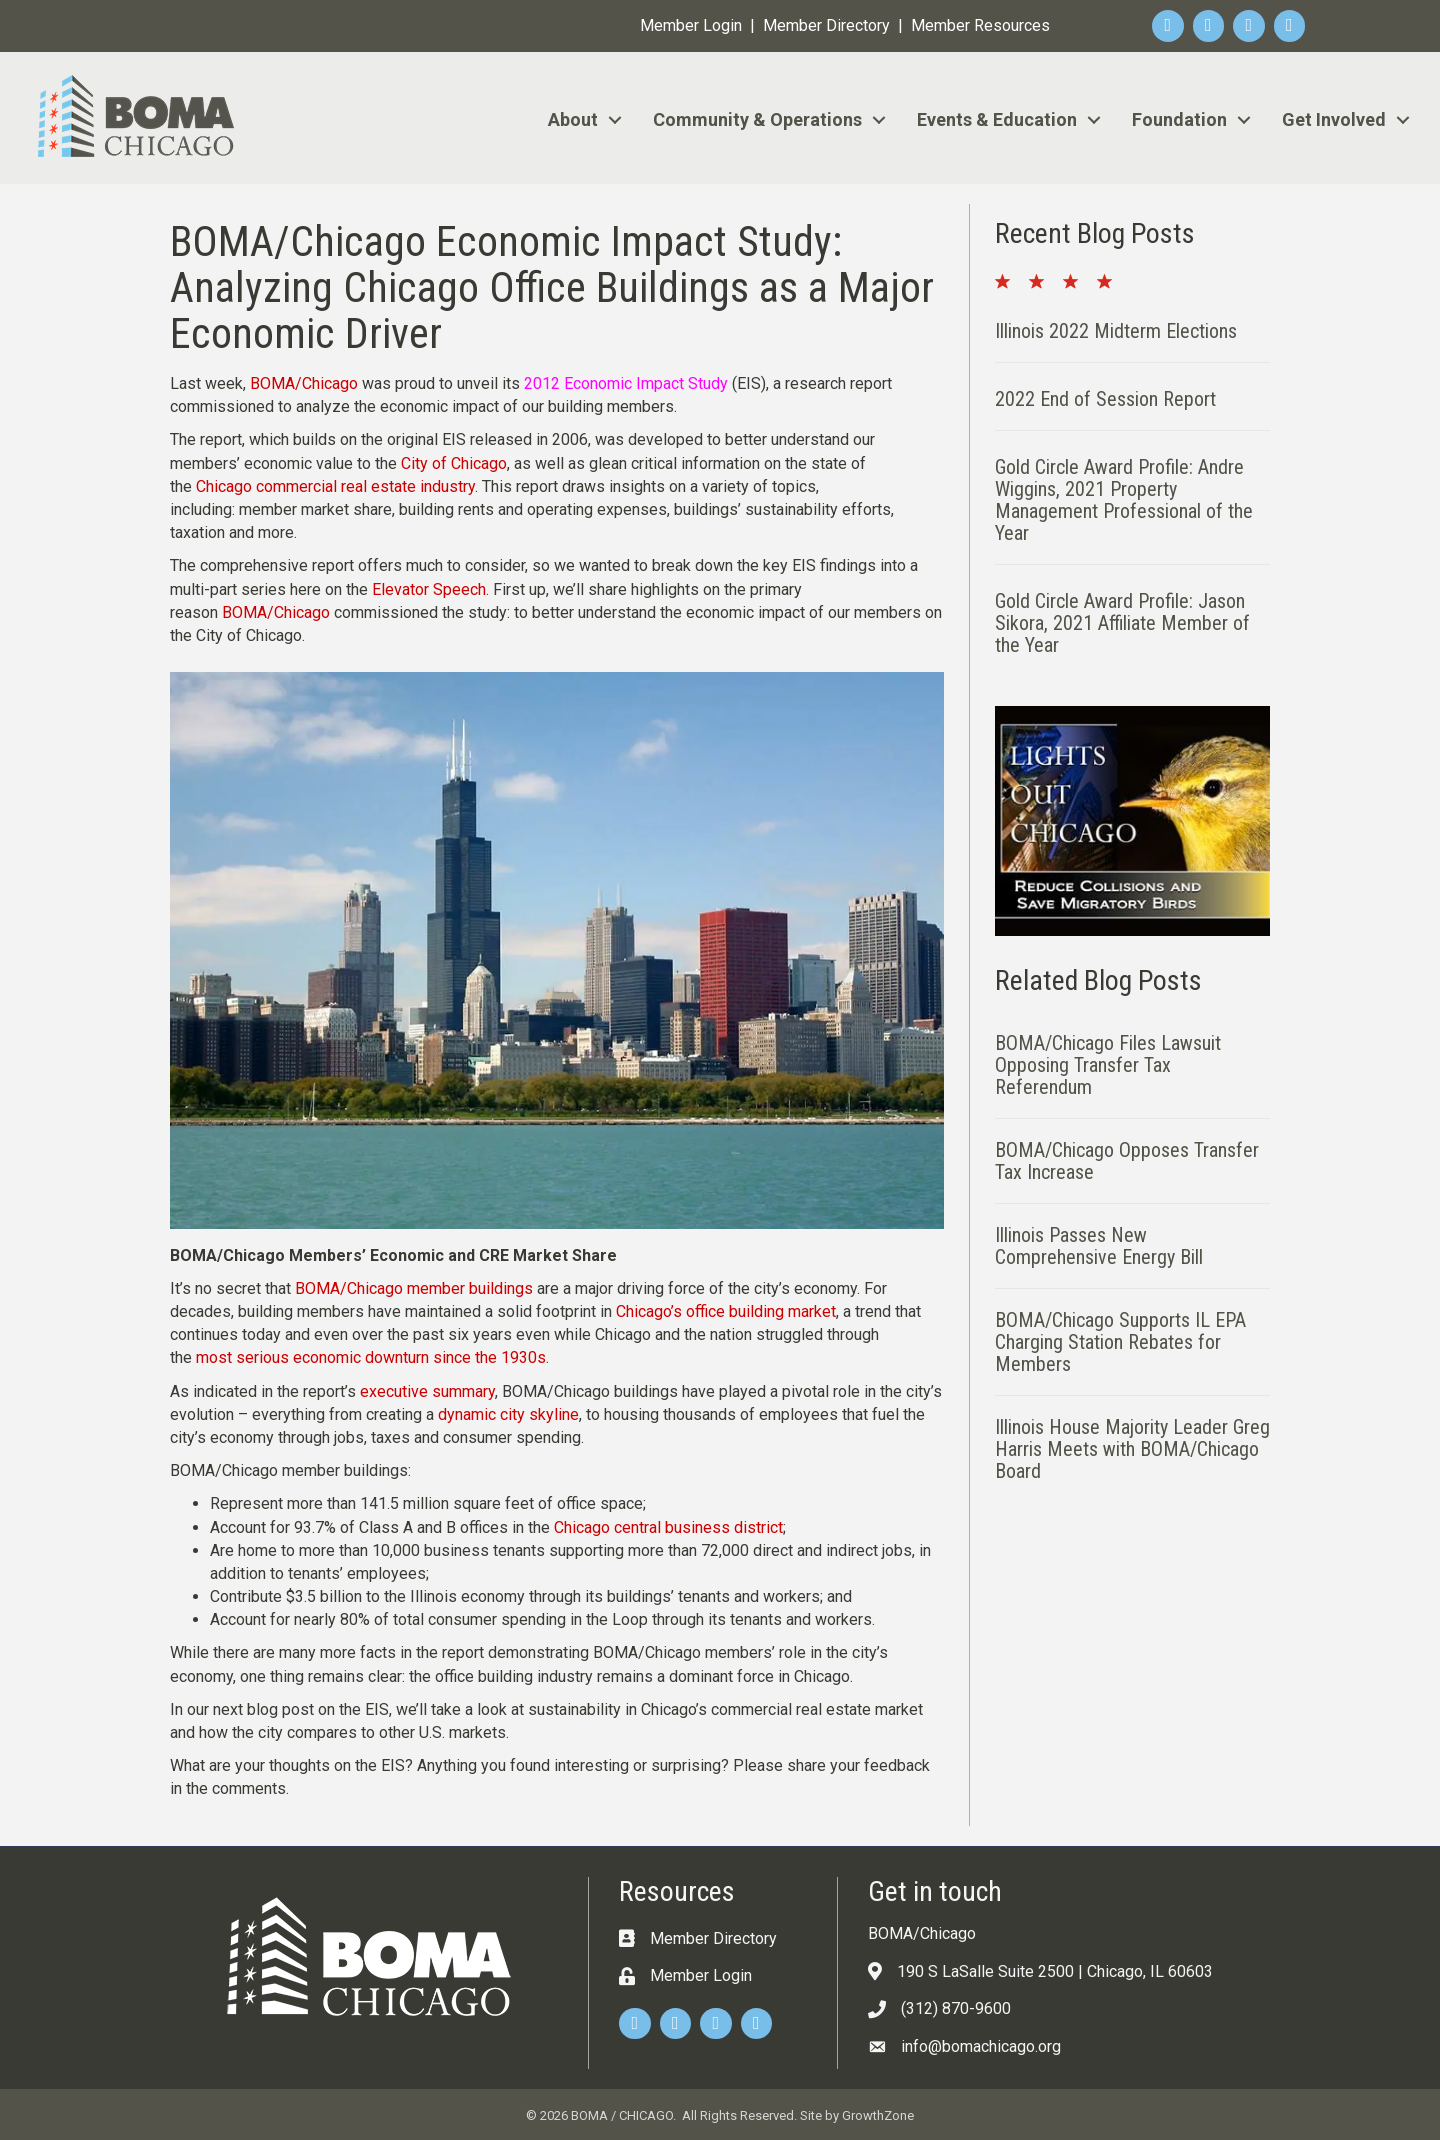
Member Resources (980, 25)
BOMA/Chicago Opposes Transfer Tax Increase (1127, 1161)
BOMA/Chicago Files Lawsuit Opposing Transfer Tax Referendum (1108, 1065)
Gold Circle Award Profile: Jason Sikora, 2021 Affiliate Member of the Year (1122, 623)
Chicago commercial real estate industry (335, 486)
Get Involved (1334, 119)
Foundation (1179, 119)
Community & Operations (757, 119)
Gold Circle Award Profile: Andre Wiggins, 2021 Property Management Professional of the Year (1124, 500)
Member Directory (826, 25)
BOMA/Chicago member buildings (414, 1288)
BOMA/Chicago (304, 383)
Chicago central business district (668, 1527)
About (573, 119)
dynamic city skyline (508, 1414)
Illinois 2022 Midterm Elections (1116, 331)
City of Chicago (454, 463)
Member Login (691, 25)
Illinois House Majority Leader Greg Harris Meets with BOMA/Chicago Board (1132, 1449)
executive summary (427, 1391)
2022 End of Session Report (1105, 399)
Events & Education (997, 119)
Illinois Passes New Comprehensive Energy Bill (1099, 1246)
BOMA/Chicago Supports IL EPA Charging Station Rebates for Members (1120, 1342)
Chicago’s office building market (726, 1311)
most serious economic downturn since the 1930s (371, 1357)
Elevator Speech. (430, 589)
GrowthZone (878, 2115)
